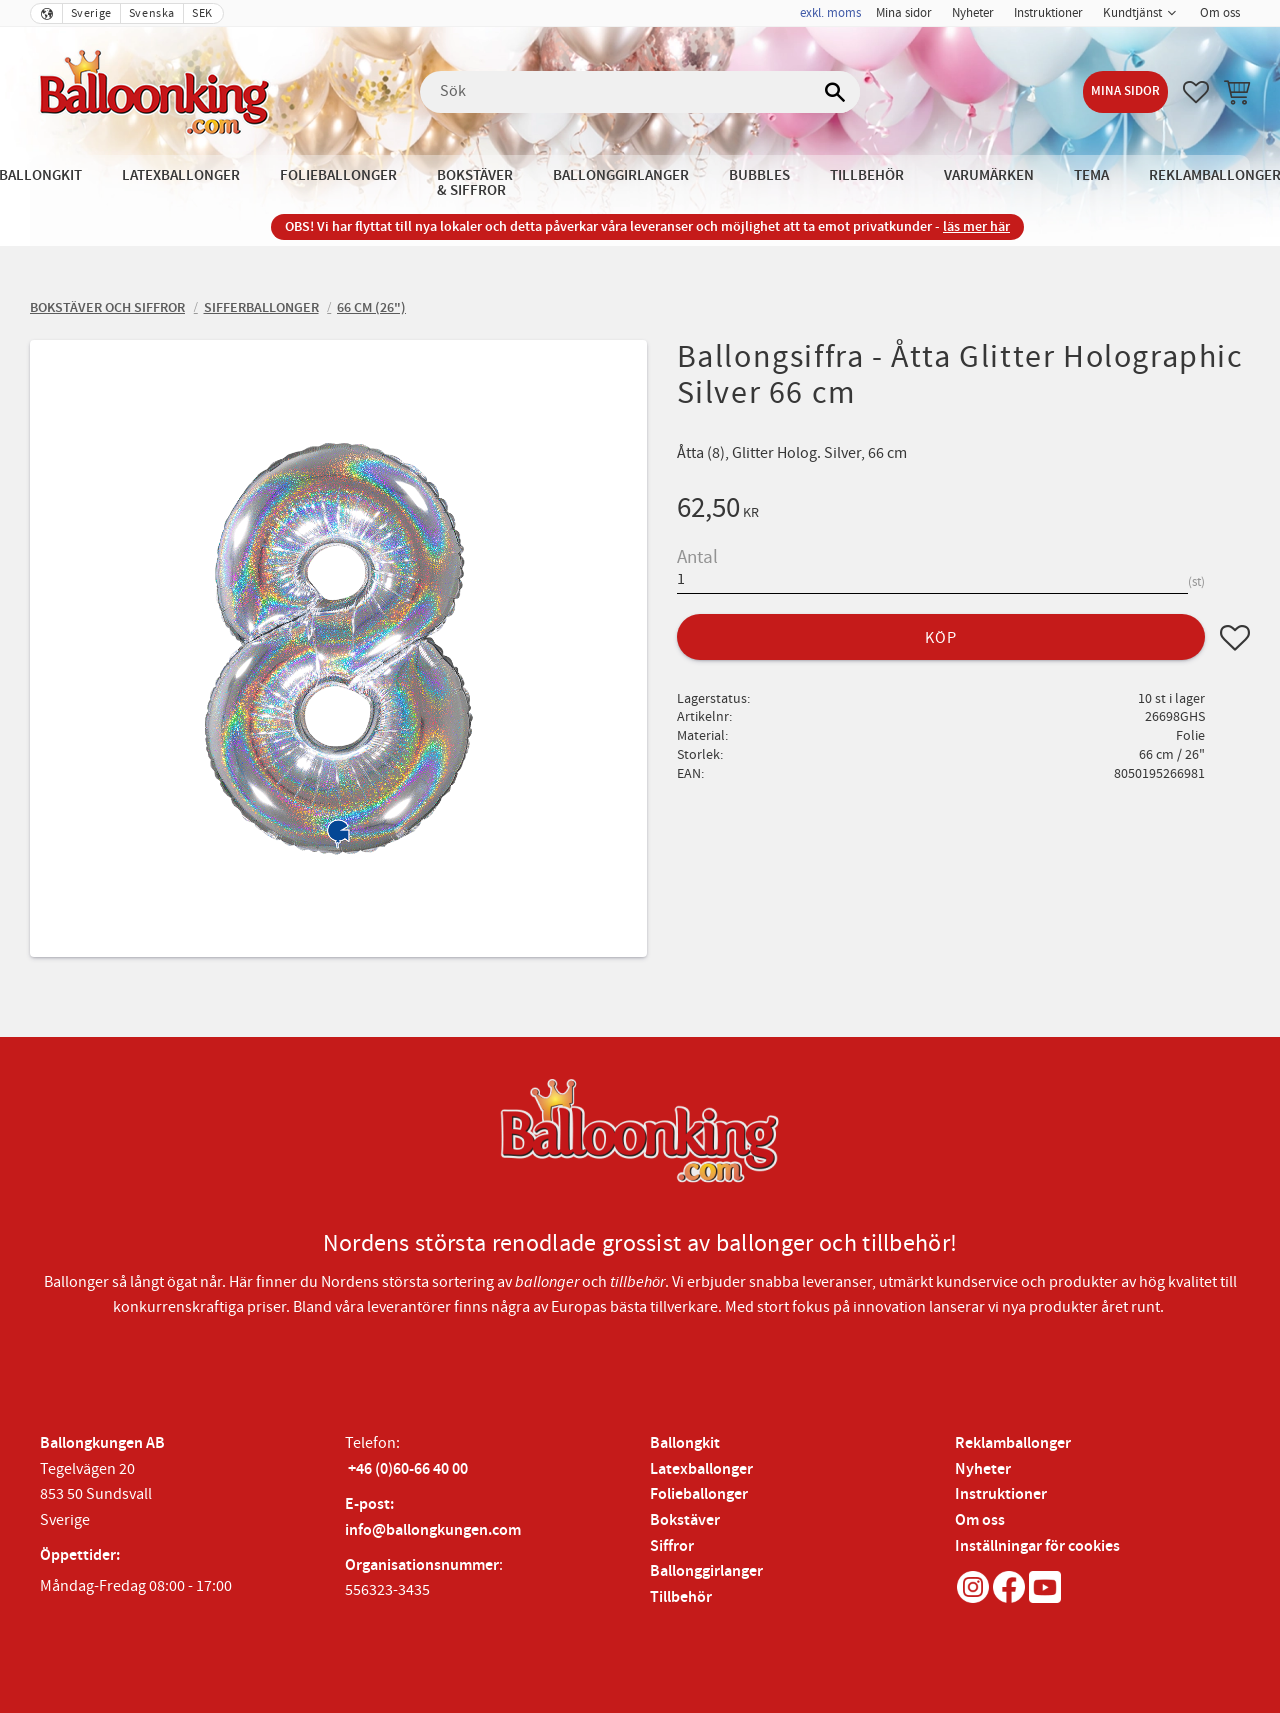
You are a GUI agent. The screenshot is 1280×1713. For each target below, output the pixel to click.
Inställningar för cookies (1037, 1546)
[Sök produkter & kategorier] (640, 92)
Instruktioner (1001, 1494)
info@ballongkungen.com (433, 1530)
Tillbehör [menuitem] (867, 175)
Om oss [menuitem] (1220, 13)
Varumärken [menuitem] (989, 175)
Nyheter (983, 1469)
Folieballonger (699, 1494)
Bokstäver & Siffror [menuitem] (475, 183)
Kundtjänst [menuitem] (1132, 13)
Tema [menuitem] (1091, 175)
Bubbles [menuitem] (759, 175)
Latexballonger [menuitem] (181, 175)
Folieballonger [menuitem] (338, 175)
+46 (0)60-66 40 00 (408, 1469)
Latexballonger (701, 1469)
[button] (1196, 92)
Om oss (980, 1520)
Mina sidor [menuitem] (904, 13)
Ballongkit (685, 1443)
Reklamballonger (1013, 1443)
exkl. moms (830, 13)
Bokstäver (685, 1520)
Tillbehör (681, 1597)
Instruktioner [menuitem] (1048, 13)
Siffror (672, 1546)
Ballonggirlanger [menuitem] (621, 175)
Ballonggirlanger (706, 1571)
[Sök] (835, 92)
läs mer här (976, 226)
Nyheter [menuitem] (973, 13)
